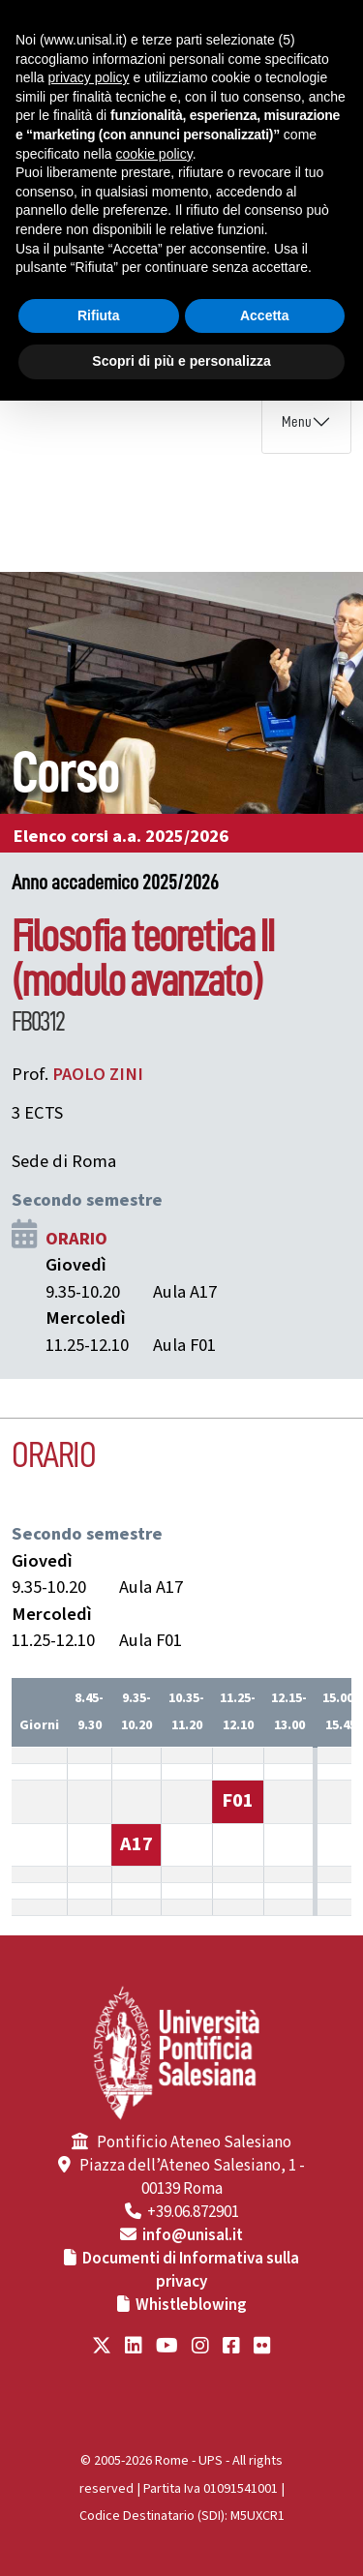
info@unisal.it (192, 2235)
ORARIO (76, 1238)
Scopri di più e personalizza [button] (181, 361)
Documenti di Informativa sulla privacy (190, 2270)
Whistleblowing (191, 2305)
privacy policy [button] (88, 77)
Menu (297, 422)
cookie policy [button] (154, 154)
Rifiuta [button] (98, 315)
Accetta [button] (264, 315)
